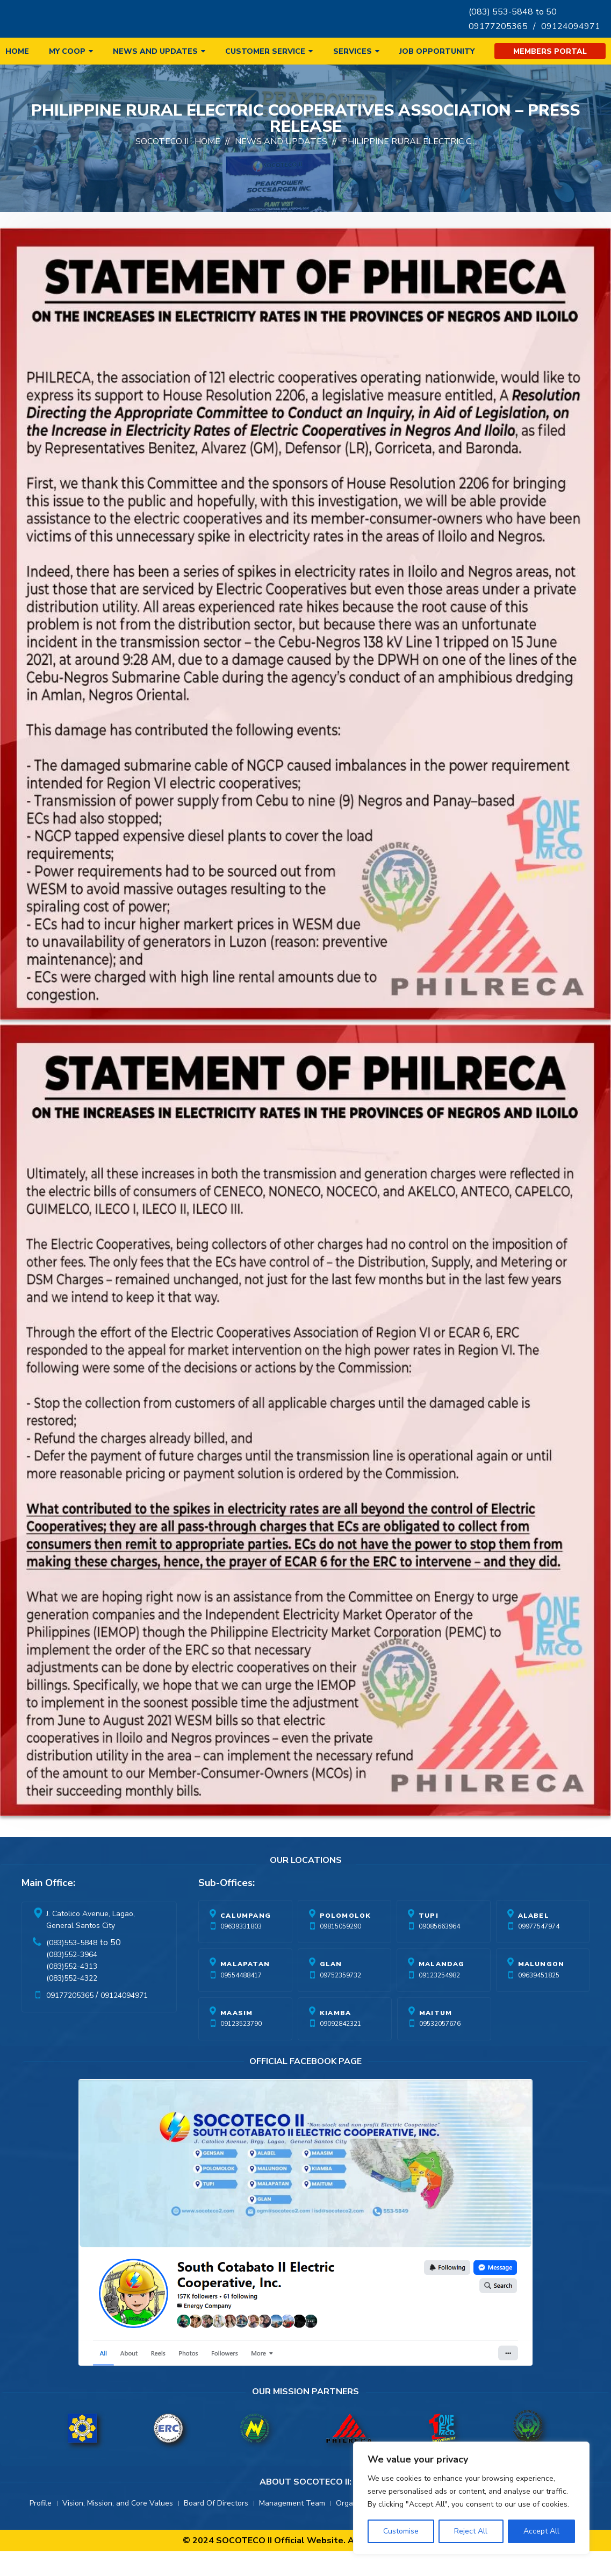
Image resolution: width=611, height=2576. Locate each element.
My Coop (67, 51)
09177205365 (498, 26)
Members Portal (550, 51)
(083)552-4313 (71, 1991)
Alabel (533, 1940)
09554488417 (241, 2000)
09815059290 (340, 1951)
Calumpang (245, 1940)
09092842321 (340, 2048)
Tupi (429, 1940)
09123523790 (241, 2048)
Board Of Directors (216, 2528)
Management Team (292, 2528)
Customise (401, 2531)
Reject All (470, 2531)
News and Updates (155, 51)
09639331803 (241, 1951)
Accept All (541, 2531)
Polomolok (345, 1940)
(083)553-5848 (71, 1967)
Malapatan (245, 1988)
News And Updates (281, 166)
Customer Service (265, 51)
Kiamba (335, 2037)
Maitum (435, 2037)
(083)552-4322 (71, 2003)
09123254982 (439, 2000)
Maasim (236, 2037)
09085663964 (439, 1951)
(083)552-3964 (71, 1979)
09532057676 (440, 2048)
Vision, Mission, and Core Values (117, 2528)
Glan (331, 1988)
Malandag (442, 1988)
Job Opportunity (437, 51)
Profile (41, 2528)
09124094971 (570, 26)
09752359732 (340, 2000)
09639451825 (538, 2000)
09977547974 (538, 1951)
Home (17, 51)
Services (352, 51)
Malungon (541, 1988)
